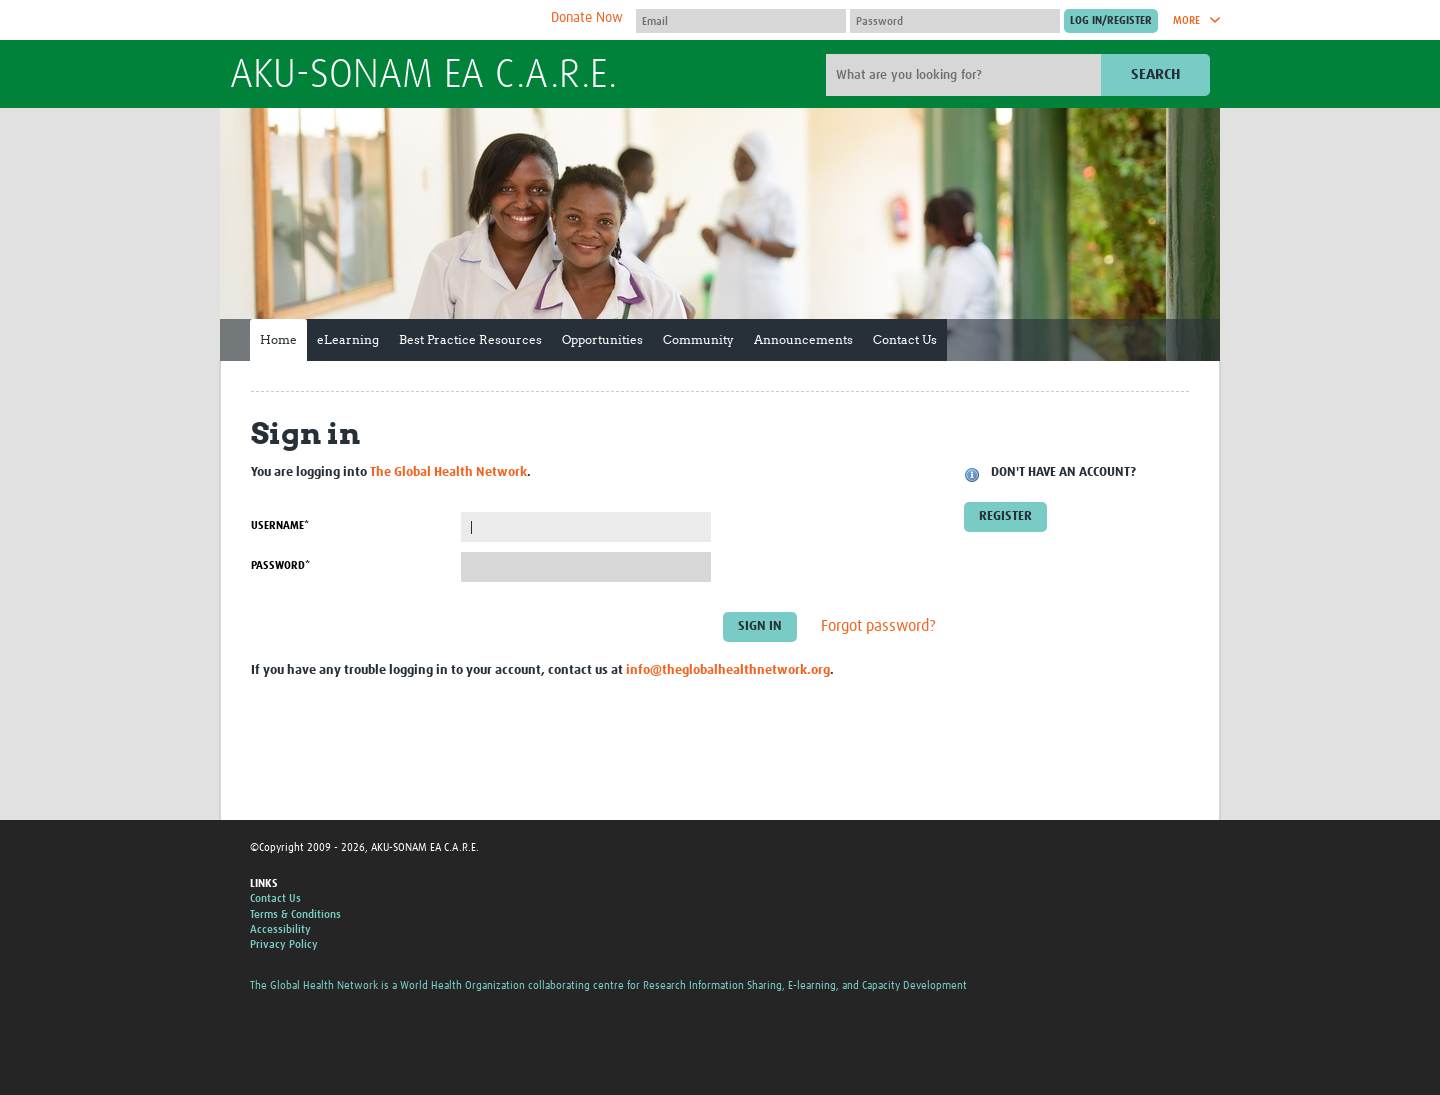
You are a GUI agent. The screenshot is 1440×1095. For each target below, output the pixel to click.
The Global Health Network (379, 20)
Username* (280, 525)
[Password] (955, 21)
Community (698, 339)
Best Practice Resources (470, 339)
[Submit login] (1111, 21)
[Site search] (966, 75)
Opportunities (602, 339)
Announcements (803, 339)
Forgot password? (878, 627)
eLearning (348, 339)
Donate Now (587, 18)
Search (1155, 74)
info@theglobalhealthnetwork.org (728, 670)
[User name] (741, 21)
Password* (280, 565)
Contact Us (905, 339)
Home (278, 339)
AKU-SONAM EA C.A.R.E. (423, 76)
